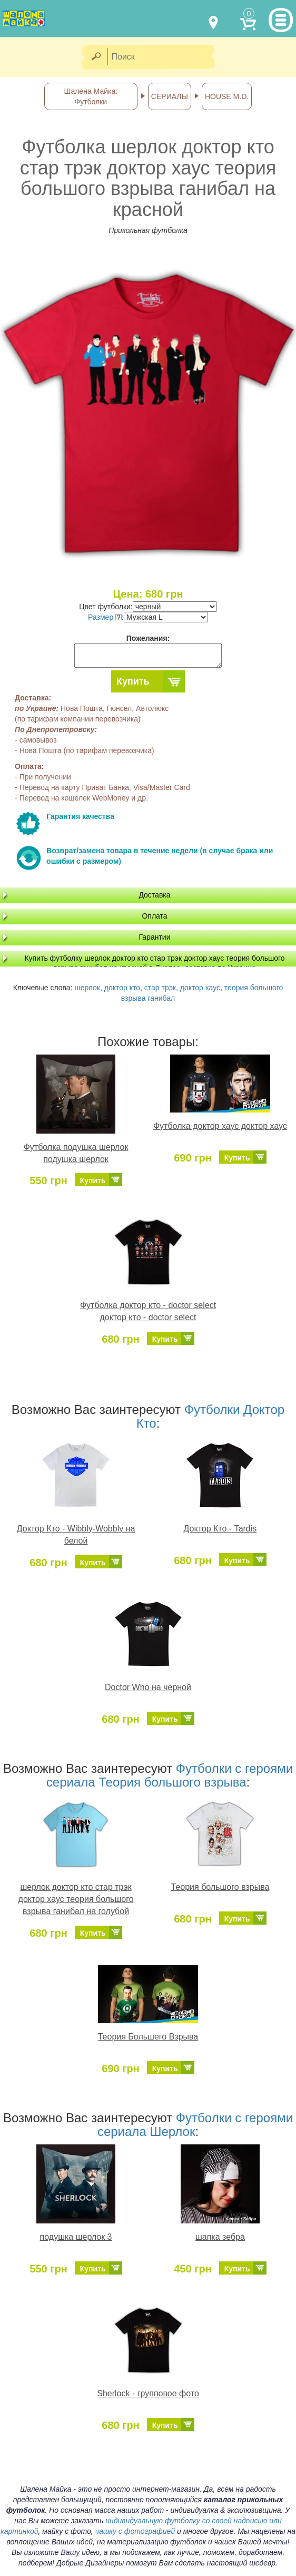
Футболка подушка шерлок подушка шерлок (76, 1153)
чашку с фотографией (135, 2531)
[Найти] (95, 57)
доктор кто (122, 987)
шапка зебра (220, 2236)
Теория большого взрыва (220, 1886)
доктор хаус (200, 987)
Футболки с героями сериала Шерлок (195, 2125)
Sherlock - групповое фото (148, 2393)
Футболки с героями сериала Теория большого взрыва (169, 1775)
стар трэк (160, 987)
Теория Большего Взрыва (148, 2036)
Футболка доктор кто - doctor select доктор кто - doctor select (148, 1311)
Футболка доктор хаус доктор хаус (220, 1125)
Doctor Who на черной (148, 1687)
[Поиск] (164, 57)
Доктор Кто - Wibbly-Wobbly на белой (76, 1534)
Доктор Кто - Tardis (220, 1528)
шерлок (87, 987)
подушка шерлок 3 (76, 2236)
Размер (105, 617)
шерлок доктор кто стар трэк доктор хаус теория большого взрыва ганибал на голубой (76, 1899)
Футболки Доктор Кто (210, 1416)
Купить (133, 681)
